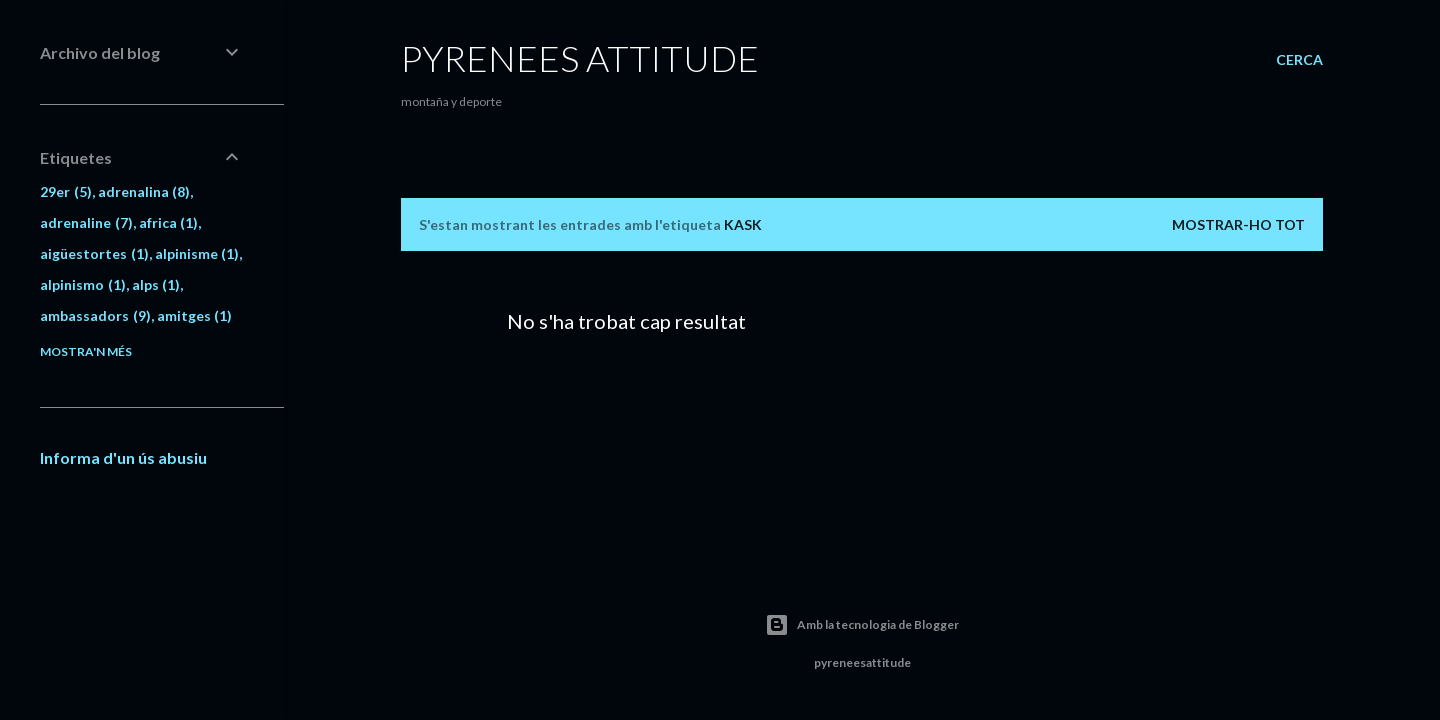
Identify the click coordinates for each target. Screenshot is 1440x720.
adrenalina (144, 191)
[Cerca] (1299, 60)
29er (66, 191)
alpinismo (83, 284)
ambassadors (95, 315)
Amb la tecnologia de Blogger (862, 625)
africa (169, 222)
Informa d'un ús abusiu (123, 457)
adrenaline (86, 222)
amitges (195, 315)
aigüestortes (94, 253)
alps (156, 284)
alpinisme (197, 253)
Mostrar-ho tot (1238, 224)
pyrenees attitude (580, 58)
